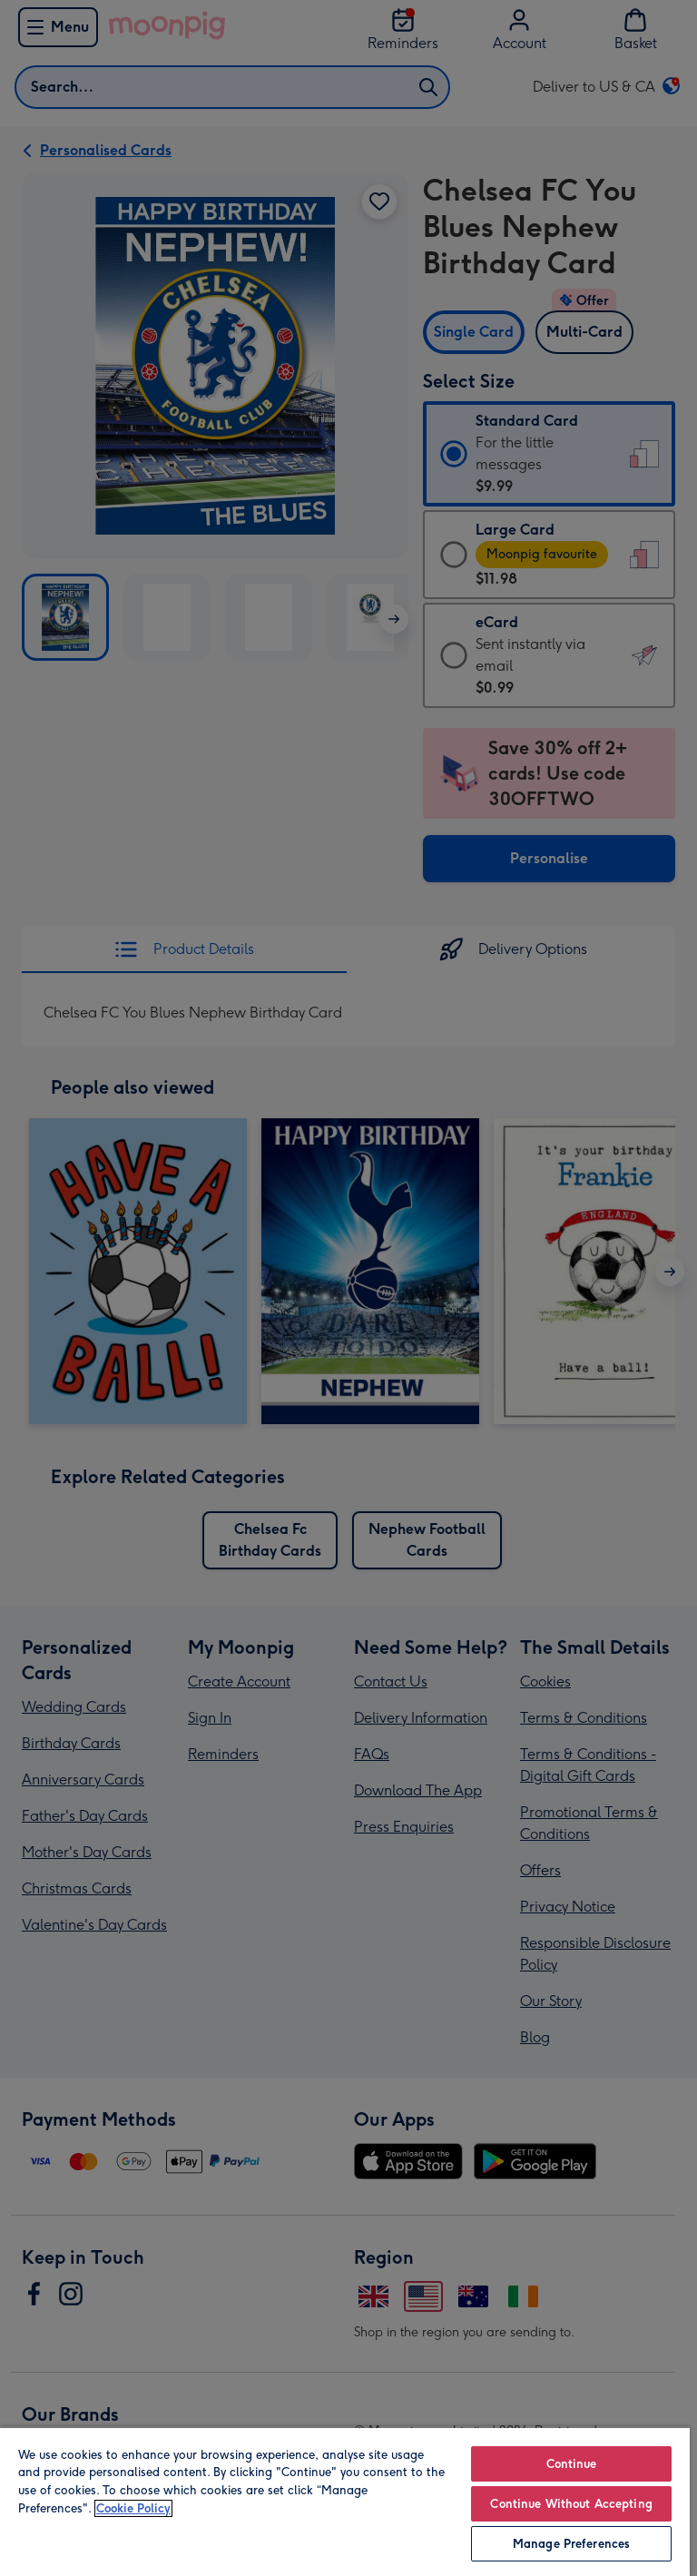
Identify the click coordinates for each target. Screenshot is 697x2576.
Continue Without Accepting (571, 2504)
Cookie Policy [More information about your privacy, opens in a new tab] (133, 2508)
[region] (345, 2501)
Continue (571, 2464)
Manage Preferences (571, 2544)
